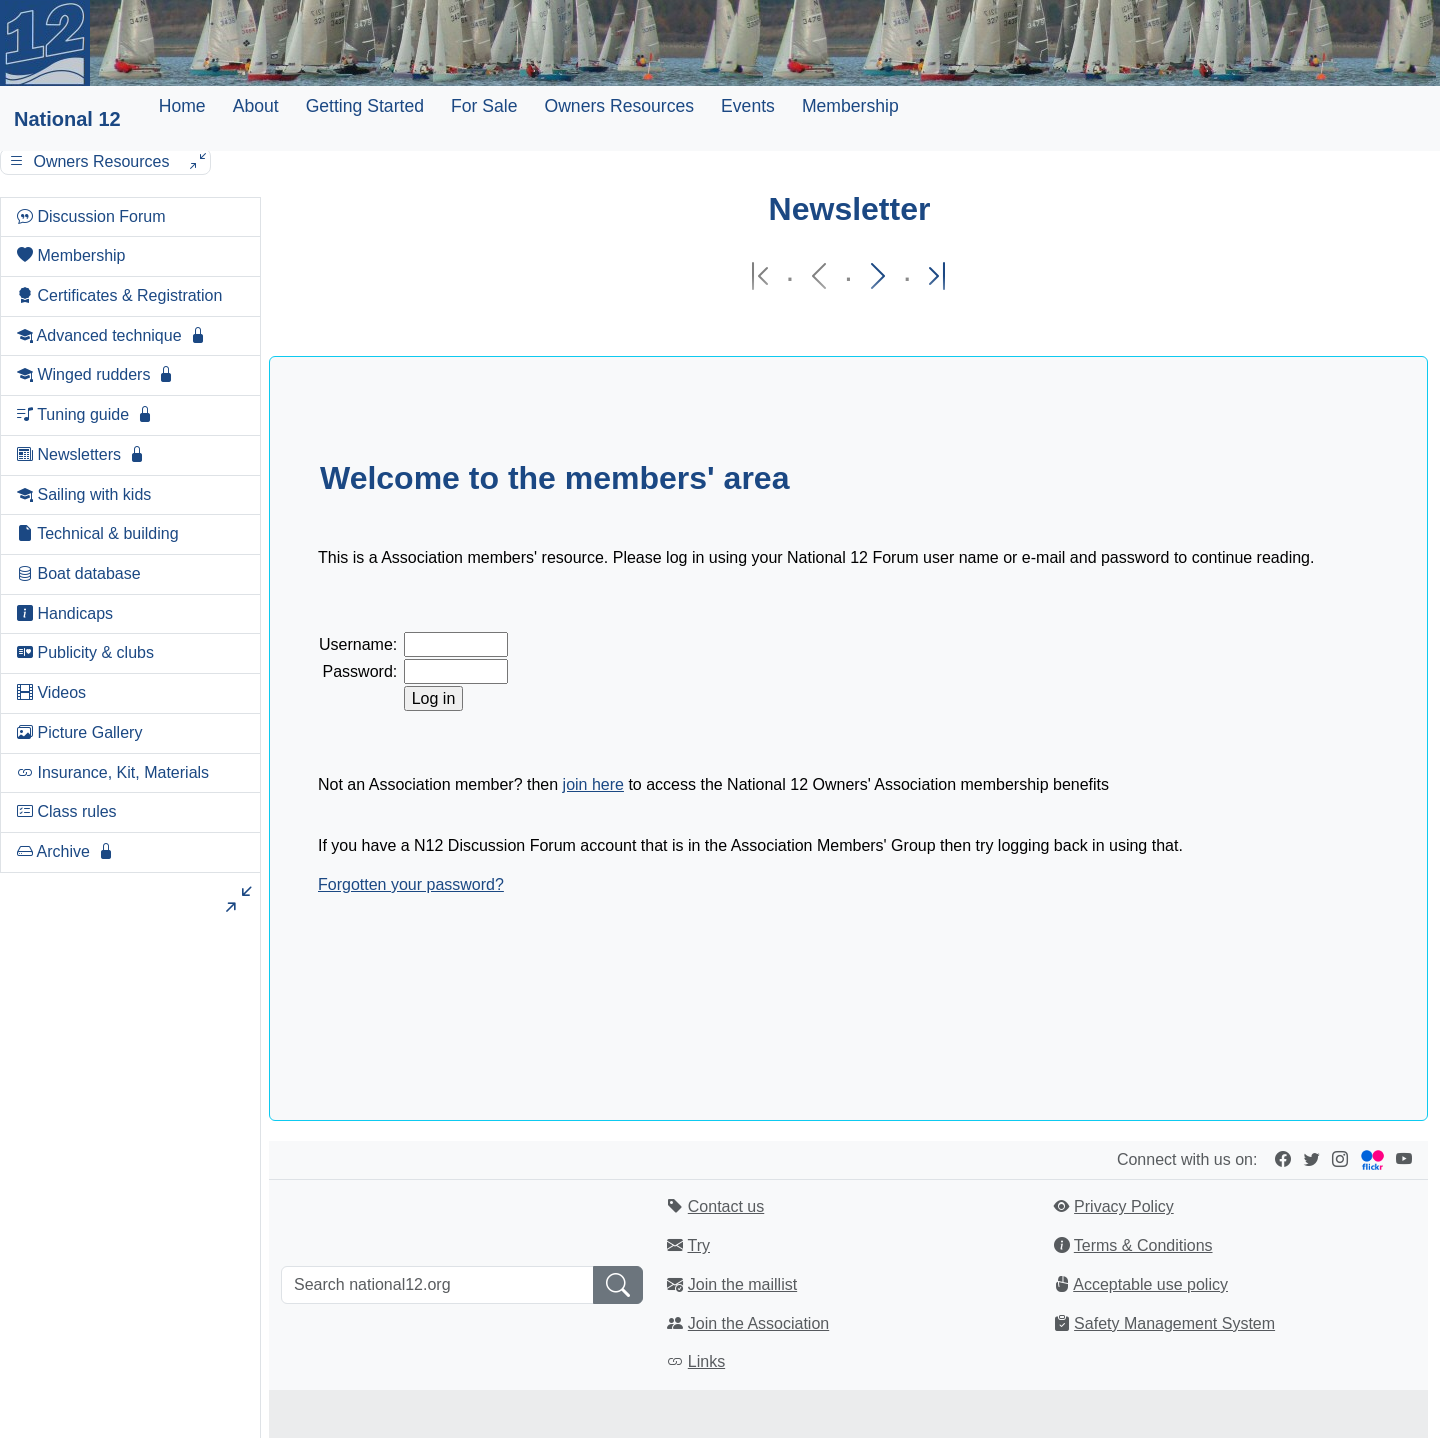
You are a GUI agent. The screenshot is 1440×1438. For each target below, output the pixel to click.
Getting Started (365, 106)
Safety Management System (1174, 1323)
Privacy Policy (1124, 1206)
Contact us (726, 1206)
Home (182, 106)
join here (593, 784)
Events (748, 106)
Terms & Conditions (1143, 1245)
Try (698, 1245)
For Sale (484, 106)
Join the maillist (742, 1284)
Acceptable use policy (1150, 1284)
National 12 (67, 119)
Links (706, 1361)
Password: (360, 671)
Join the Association (758, 1323)
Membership (850, 106)
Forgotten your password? (411, 884)
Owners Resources (619, 106)
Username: (358, 644)
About (256, 106)
